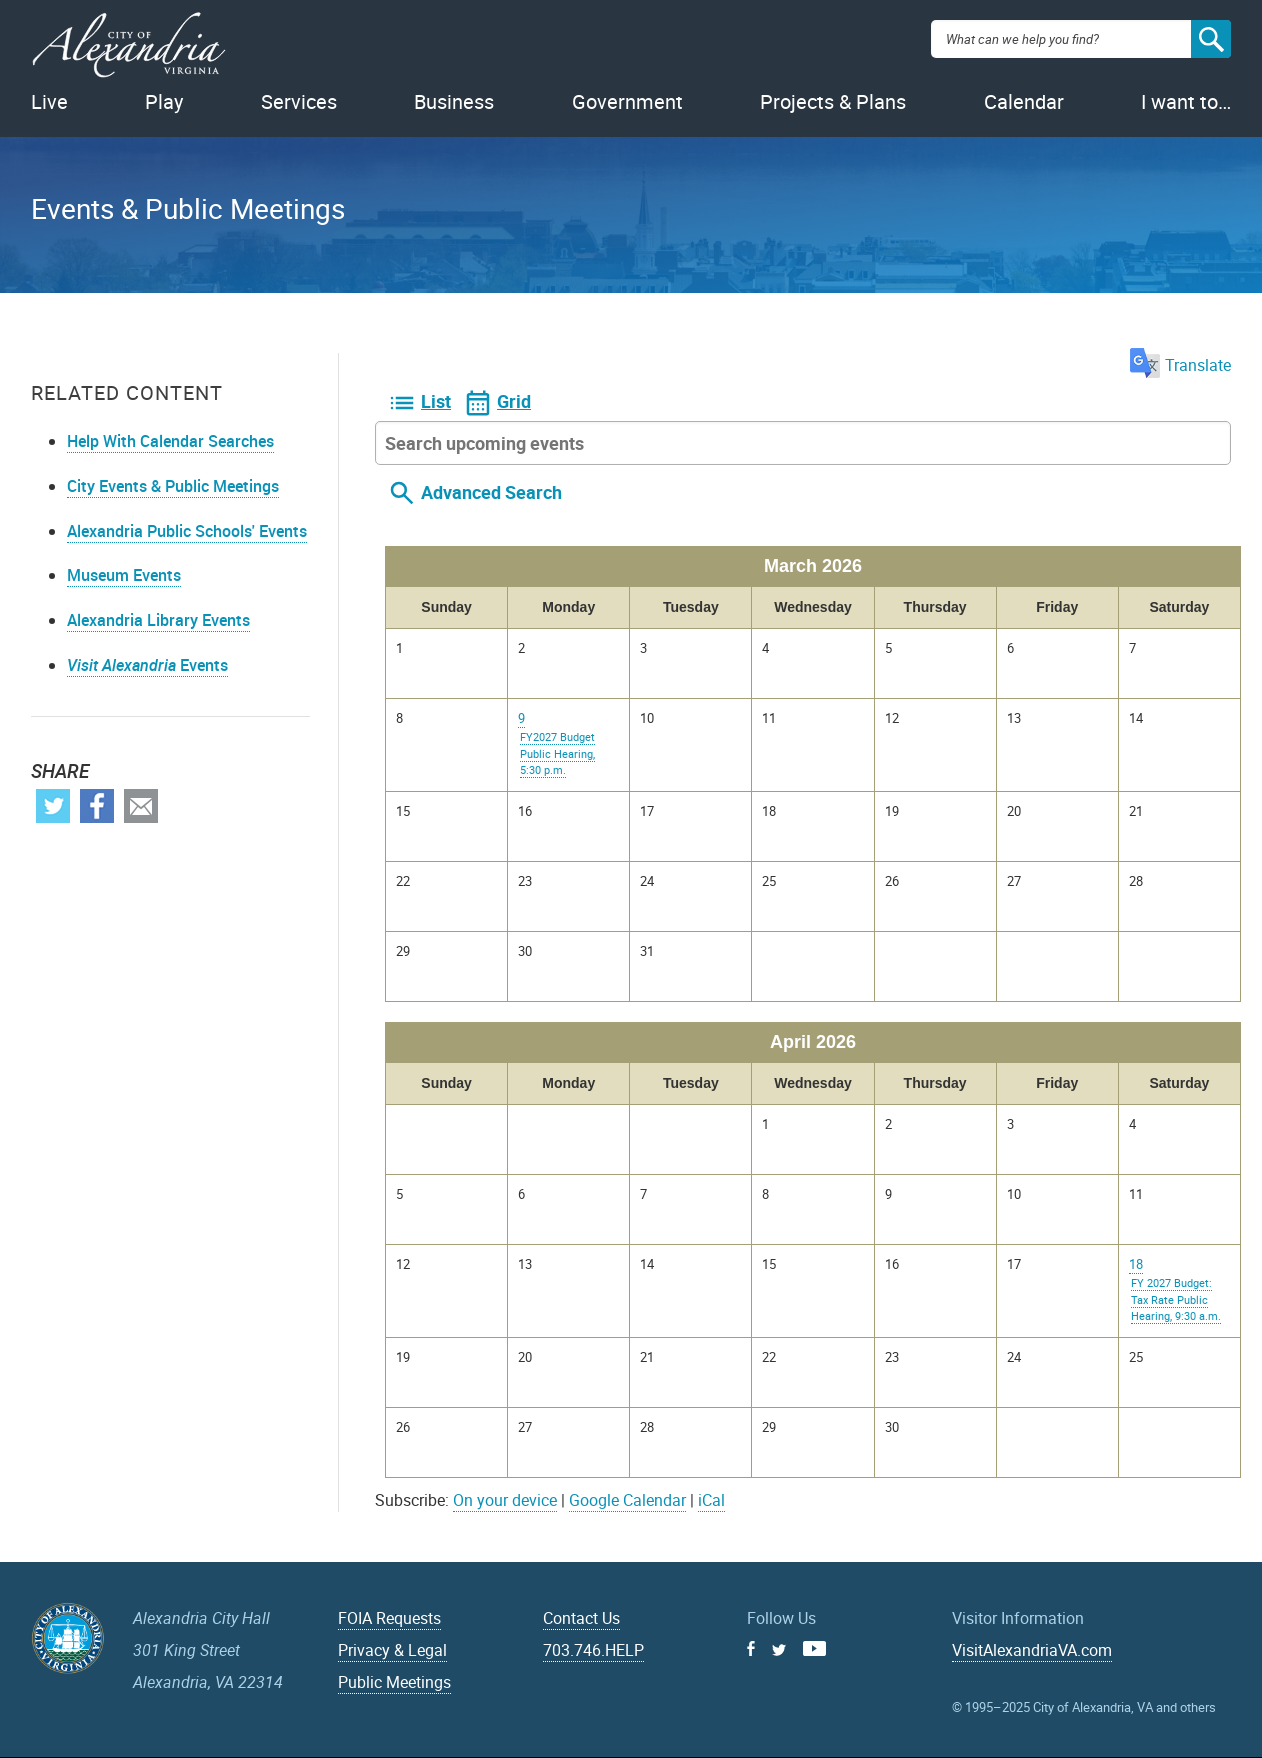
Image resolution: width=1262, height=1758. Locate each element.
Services (299, 101)
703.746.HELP (593, 1650)
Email (141, 806)
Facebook (97, 806)
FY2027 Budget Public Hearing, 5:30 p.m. (557, 753)
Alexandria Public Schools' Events (187, 531)
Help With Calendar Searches (170, 441)
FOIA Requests (389, 1618)
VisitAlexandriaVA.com (1032, 1650)
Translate (1180, 365)
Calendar (1024, 101)
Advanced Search (491, 492)
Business (454, 101)
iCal (711, 1500)
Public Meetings (394, 1682)
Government (627, 101)
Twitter (53, 806)
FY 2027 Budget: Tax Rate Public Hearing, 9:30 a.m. (1176, 1299)
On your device (505, 1500)
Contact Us (581, 1618)
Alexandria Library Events (158, 620)
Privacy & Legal (392, 1650)
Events (147, 665)
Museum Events (124, 575)
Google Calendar (627, 1500)
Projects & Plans (833, 101)
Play (164, 101)
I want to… (1186, 101)
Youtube (814, 1648)
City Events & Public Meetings (173, 486)
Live (49, 101)
